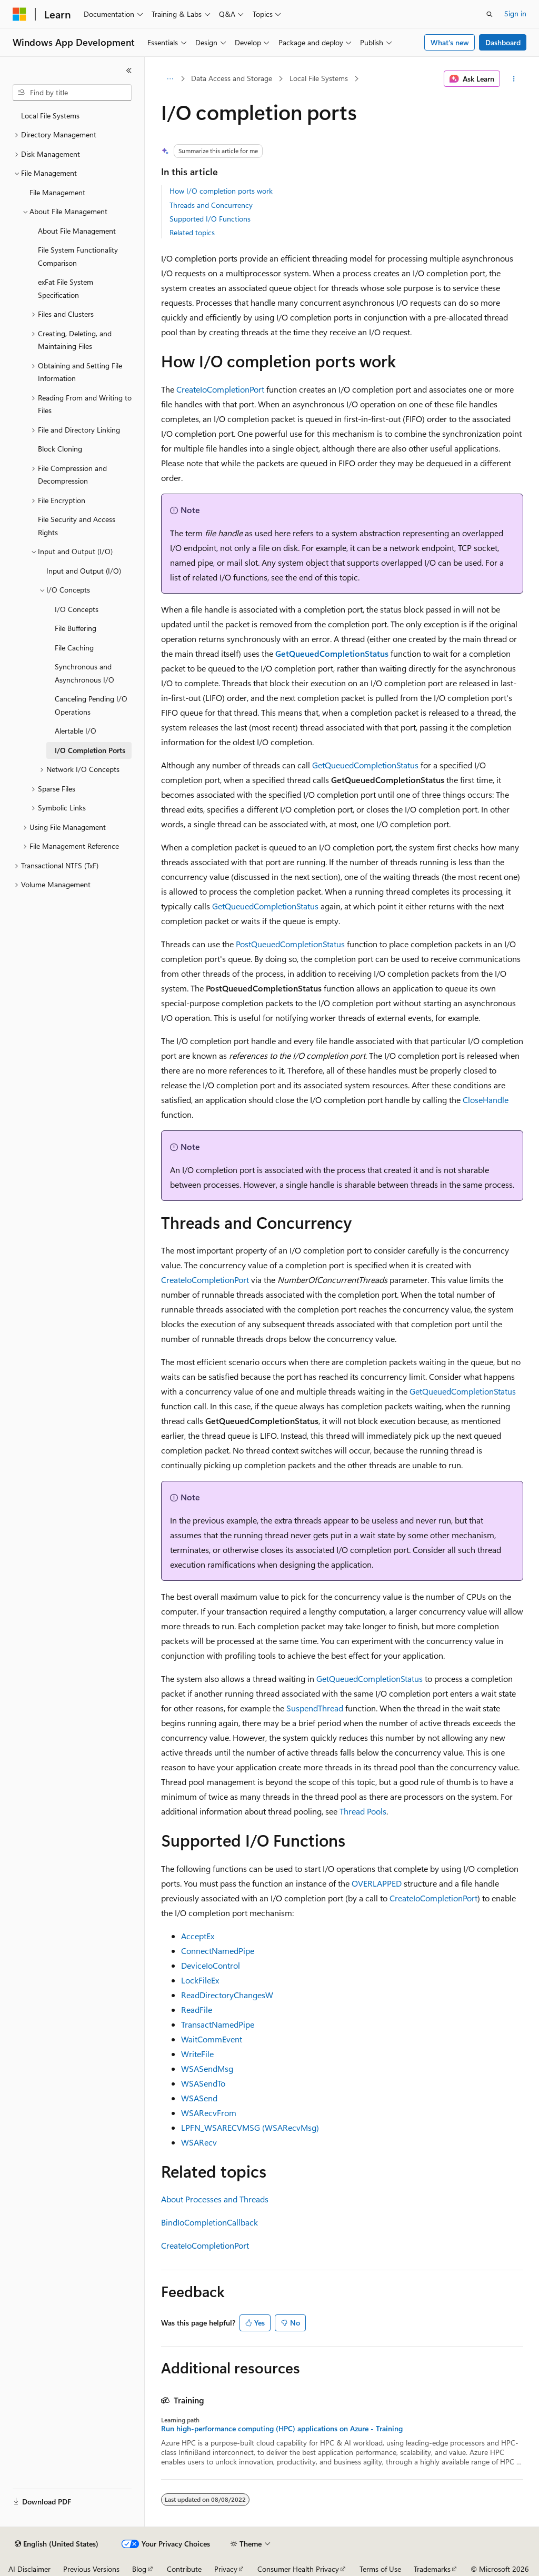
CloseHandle (485, 1099)
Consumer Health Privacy (298, 2569)
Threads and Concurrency (211, 205)
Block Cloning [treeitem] (60, 449)
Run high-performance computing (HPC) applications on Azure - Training (282, 2428)
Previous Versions (91, 2569)
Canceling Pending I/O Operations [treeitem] (91, 705)
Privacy (225, 2569)
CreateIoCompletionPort (220, 389)
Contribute (184, 2569)
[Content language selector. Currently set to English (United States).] (56, 2543)
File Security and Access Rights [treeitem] (76, 525)
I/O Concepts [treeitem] (76, 609)
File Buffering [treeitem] (75, 628)
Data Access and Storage (231, 78)
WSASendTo (203, 2083)
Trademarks (432, 2569)
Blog (139, 2569)
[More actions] (513, 79)
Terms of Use (380, 2569)
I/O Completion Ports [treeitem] (90, 750)
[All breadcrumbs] (170, 79)
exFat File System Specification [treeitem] (65, 288)
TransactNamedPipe (217, 2024)
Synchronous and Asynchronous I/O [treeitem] (84, 673)
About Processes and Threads (214, 2198)
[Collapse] (129, 70)
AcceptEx (197, 1935)
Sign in (515, 13)
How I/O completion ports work (221, 191)
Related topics (192, 232)
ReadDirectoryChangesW (227, 1994)
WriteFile (197, 2053)
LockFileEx (200, 1980)
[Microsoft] (19, 14)
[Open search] (489, 14)
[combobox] (72, 92)
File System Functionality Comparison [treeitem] (78, 256)
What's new (450, 42)
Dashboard (503, 42)
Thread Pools (363, 1811)
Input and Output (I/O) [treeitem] (83, 571)
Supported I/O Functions (210, 219)
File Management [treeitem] (57, 192)
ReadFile (196, 2009)
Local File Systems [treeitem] (50, 116)
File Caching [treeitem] (74, 648)
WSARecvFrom (208, 2112)
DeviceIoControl (210, 1965)
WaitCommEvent (211, 2038)
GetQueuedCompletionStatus (365, 764)
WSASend (199, 2097)
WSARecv (199, 2142)
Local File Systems (319, 78)
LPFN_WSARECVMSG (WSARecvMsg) (250, 2127)
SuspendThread (314, 1707)
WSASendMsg (207, 2068)
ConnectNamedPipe (217, 1950)
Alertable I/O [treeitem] (75, 731)
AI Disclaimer (29, 2569)
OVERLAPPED (377, 1883)
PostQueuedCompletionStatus (290, 943)
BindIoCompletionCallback (209, 2222)
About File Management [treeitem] (77, 231)
